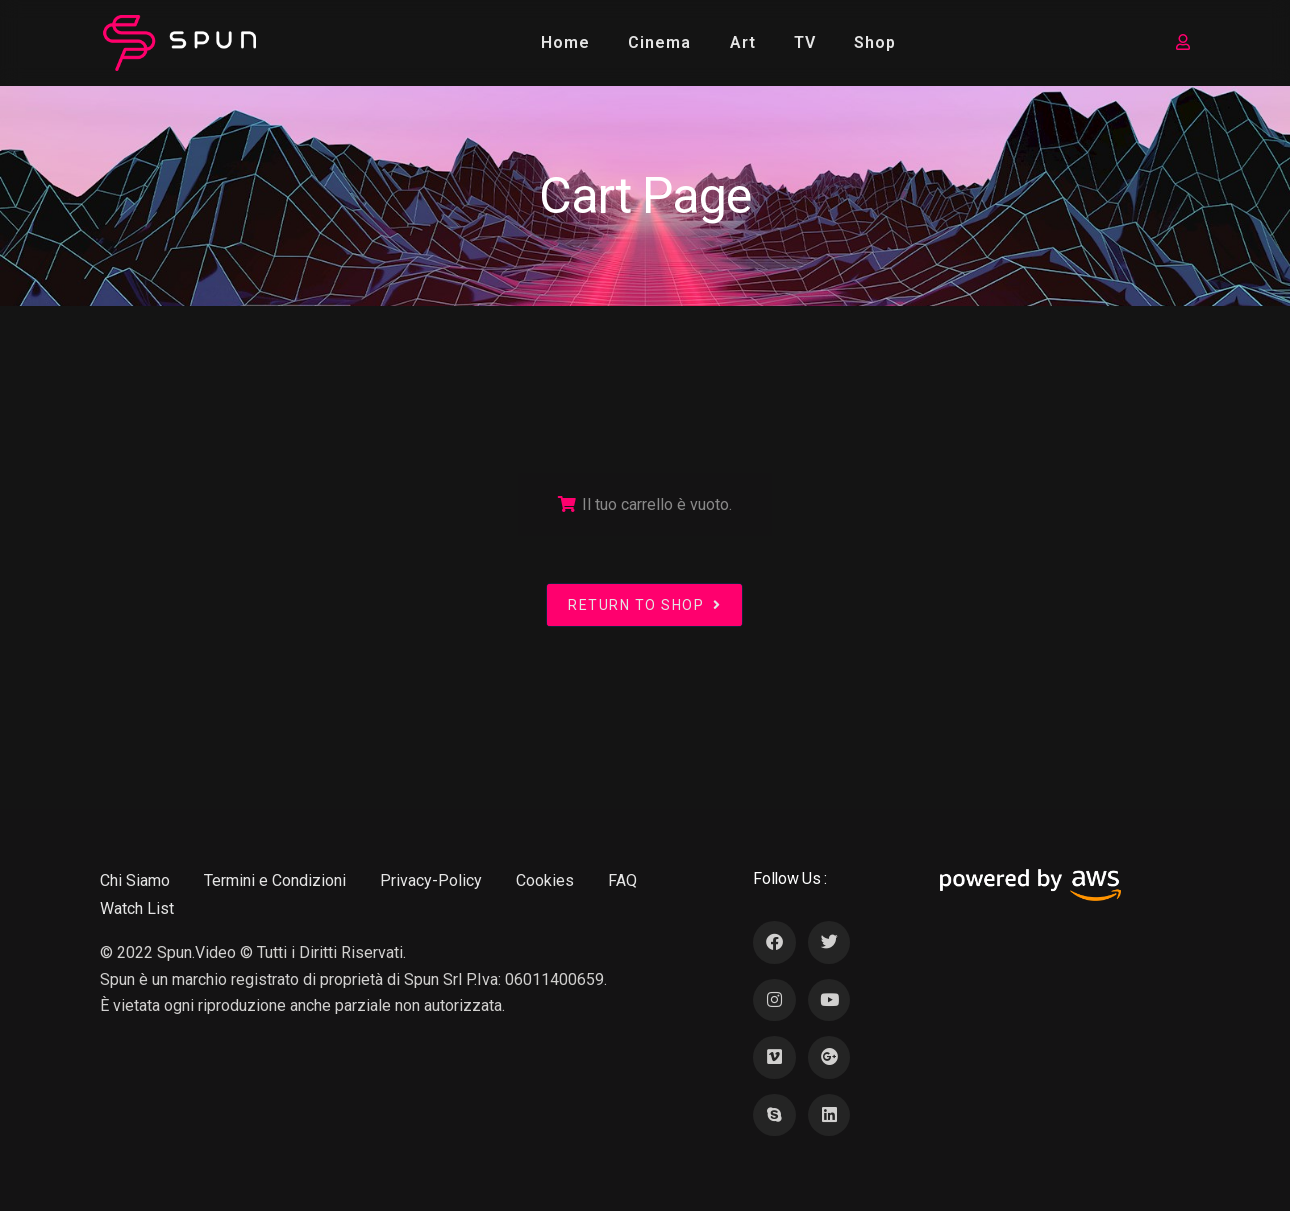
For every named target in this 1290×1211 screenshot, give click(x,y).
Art (743, 42)
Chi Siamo (135, 880)
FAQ (622, 880)
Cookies (545, 880)
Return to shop (644, 605)
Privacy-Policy (431, 880)
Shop (875, 42)
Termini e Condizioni (275, 880)
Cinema (659, 42)
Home (565, 42)
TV (805, 42)
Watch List (137, 908)
